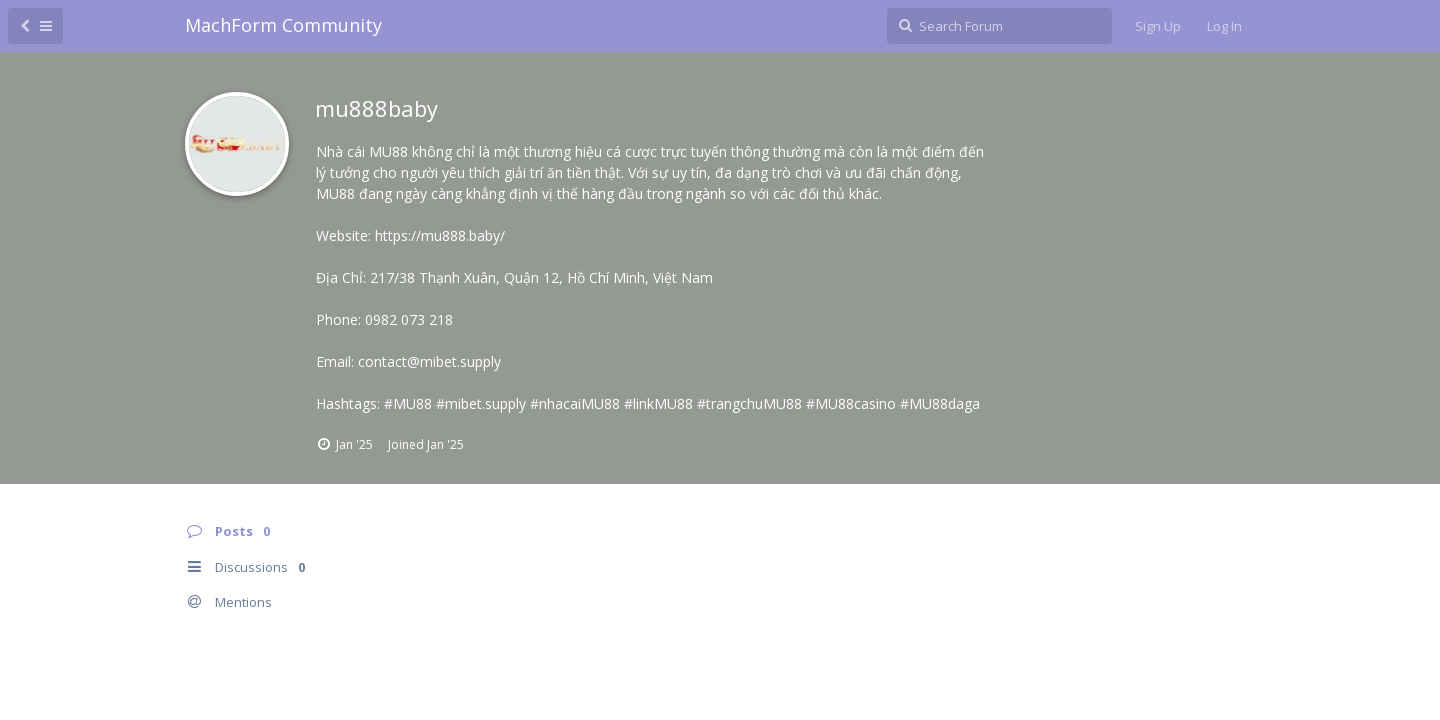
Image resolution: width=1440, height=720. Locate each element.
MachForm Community (283, 25)
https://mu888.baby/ (440, 235)
